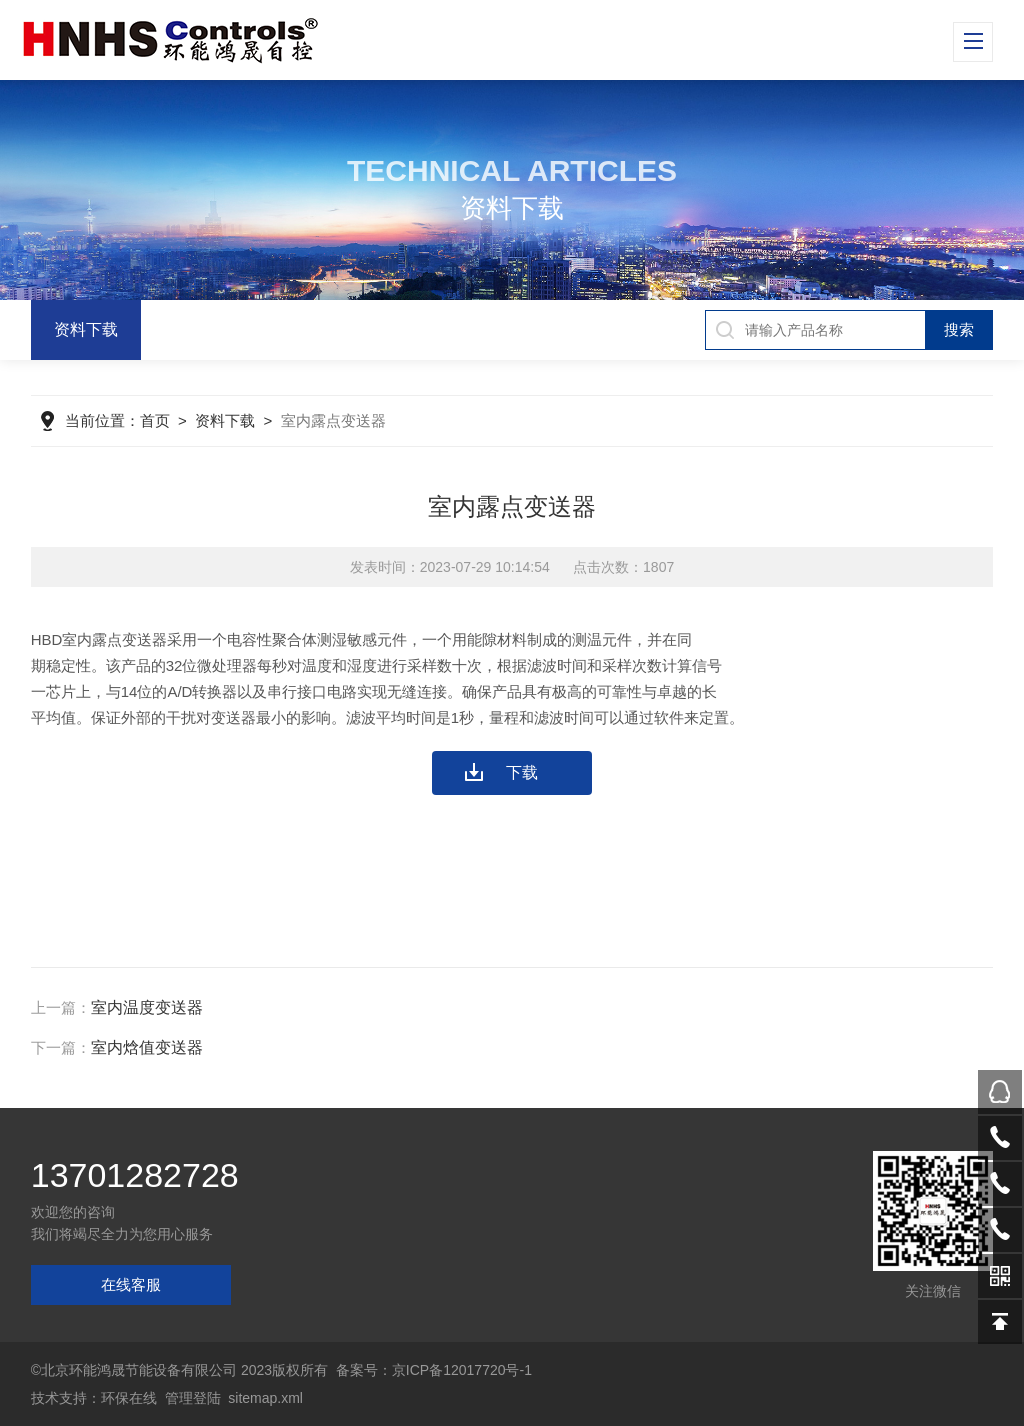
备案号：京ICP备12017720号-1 (434, 1370)
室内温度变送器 (147, 1007)
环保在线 (129, 1398)
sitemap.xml (265, 1398)
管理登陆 (193, 1398)
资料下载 (86, 329)
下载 (522, 772)
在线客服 (131, 1284)
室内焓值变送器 (147, 1047)
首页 (155, 420)
